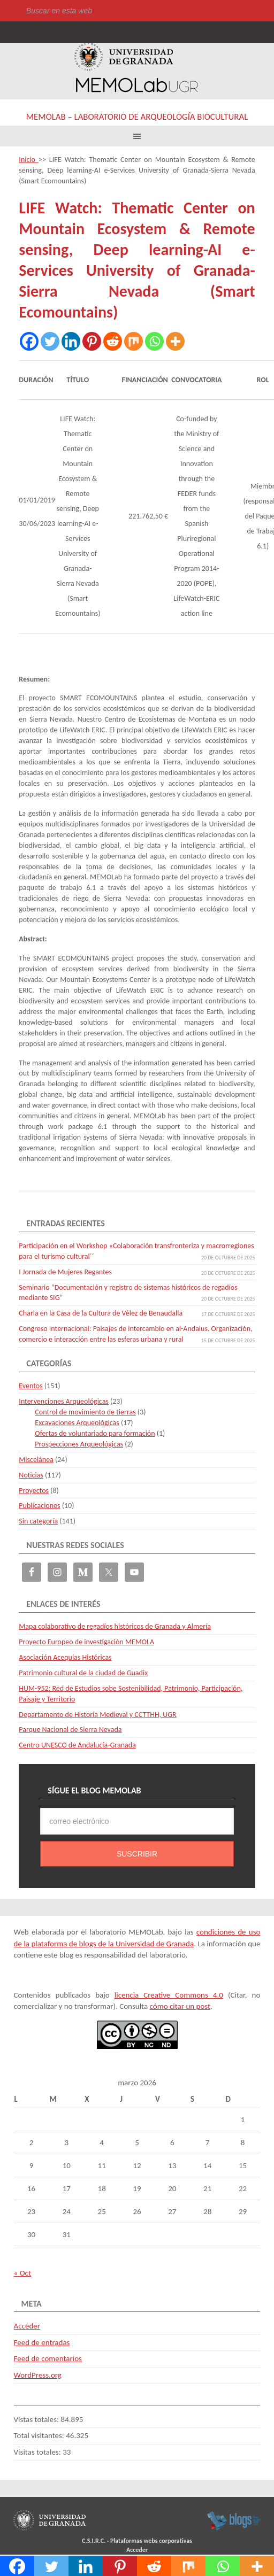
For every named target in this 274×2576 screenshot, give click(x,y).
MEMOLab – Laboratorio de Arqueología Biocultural (137, 116)
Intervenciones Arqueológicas (64, 1401)
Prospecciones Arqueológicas (79, 1444)
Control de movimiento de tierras (85, 1412)
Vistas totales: (37, 2419)
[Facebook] (29, 341)
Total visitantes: (40, 2435)
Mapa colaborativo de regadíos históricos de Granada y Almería (115, 1626)
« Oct (22, 2273)
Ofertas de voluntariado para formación (95, 1433)
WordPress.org (38, 2375)
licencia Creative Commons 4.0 (169, 1995)
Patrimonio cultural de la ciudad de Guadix (83, 1672)
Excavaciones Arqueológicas (77, 1422)
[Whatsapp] (154, 341)
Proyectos (34, 1490)
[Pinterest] (91, 341)
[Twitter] (50, 341)
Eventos (30, 1385)
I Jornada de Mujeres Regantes (65, 1272)
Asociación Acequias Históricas (65, 1657)
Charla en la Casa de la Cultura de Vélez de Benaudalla (100, 1313)
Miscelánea (36, 1459)
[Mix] (133, 341)
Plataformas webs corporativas (151, 2540)
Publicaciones (39, 1505)
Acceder (27, 2326)
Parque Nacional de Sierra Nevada (70, 1729)
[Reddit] (112, 341)
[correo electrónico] (136, 1821)
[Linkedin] (71, 341)
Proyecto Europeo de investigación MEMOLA (86, 1641)
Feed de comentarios (48, 2358)
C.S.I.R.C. (93, 2540)
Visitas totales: (38, 2452)
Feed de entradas (42, 2342)
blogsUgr (233, 2520)
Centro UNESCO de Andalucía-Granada (77, 1745)
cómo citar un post (180, 2006)
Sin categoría (38, 1521)
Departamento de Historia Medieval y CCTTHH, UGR (97, 1714)
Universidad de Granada (123, 57)
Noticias (31, 1475)
